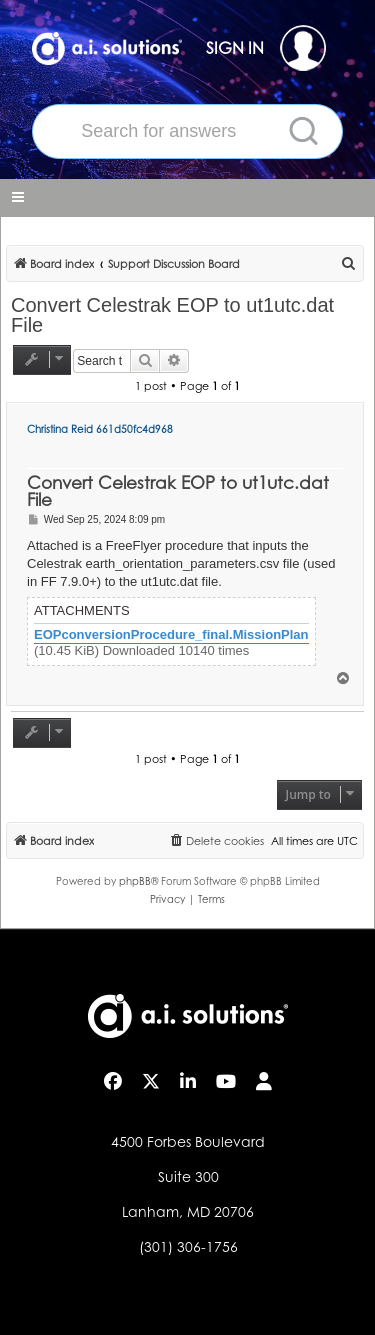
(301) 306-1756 (188, 1246)
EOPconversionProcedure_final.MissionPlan (171, 635)
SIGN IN (266, 48)
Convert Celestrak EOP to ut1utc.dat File (172, 315)
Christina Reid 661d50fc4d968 (100, 429)
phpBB (135, 881)
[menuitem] (349, 264)
